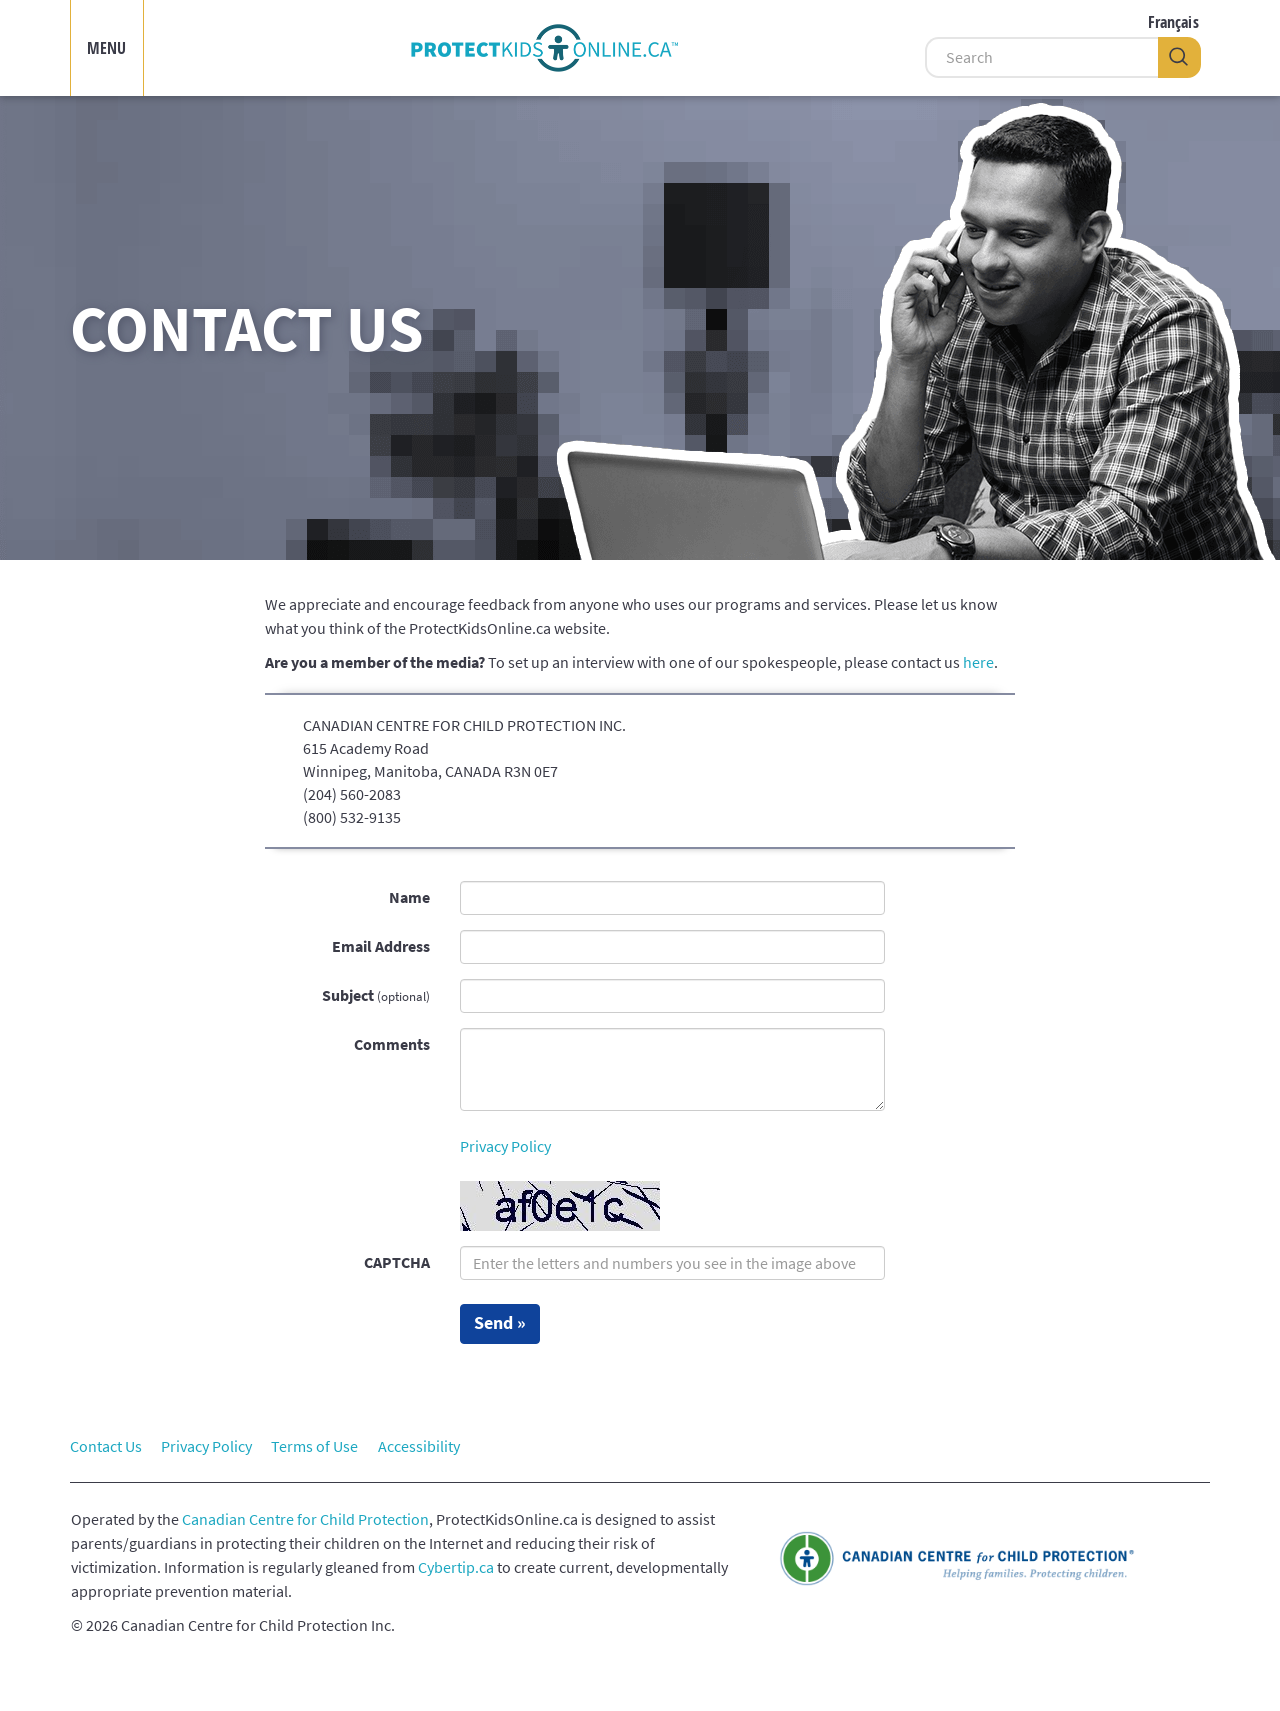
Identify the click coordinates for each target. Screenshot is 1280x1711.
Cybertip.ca (456, 1567)
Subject (376, 995)
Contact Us (106, 1446)
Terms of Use (314, 1446)
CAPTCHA (397, 1262)
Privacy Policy (505, 1146)
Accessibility (419, 1446)
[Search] (1041, 57)
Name (409, 897)
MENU (107, 48)
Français (1173, 22)
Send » (500, 1323)
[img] (544, 48)
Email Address (381, 946)
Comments (392, 1044)
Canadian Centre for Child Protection (305, 1519)
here (978, 662)
